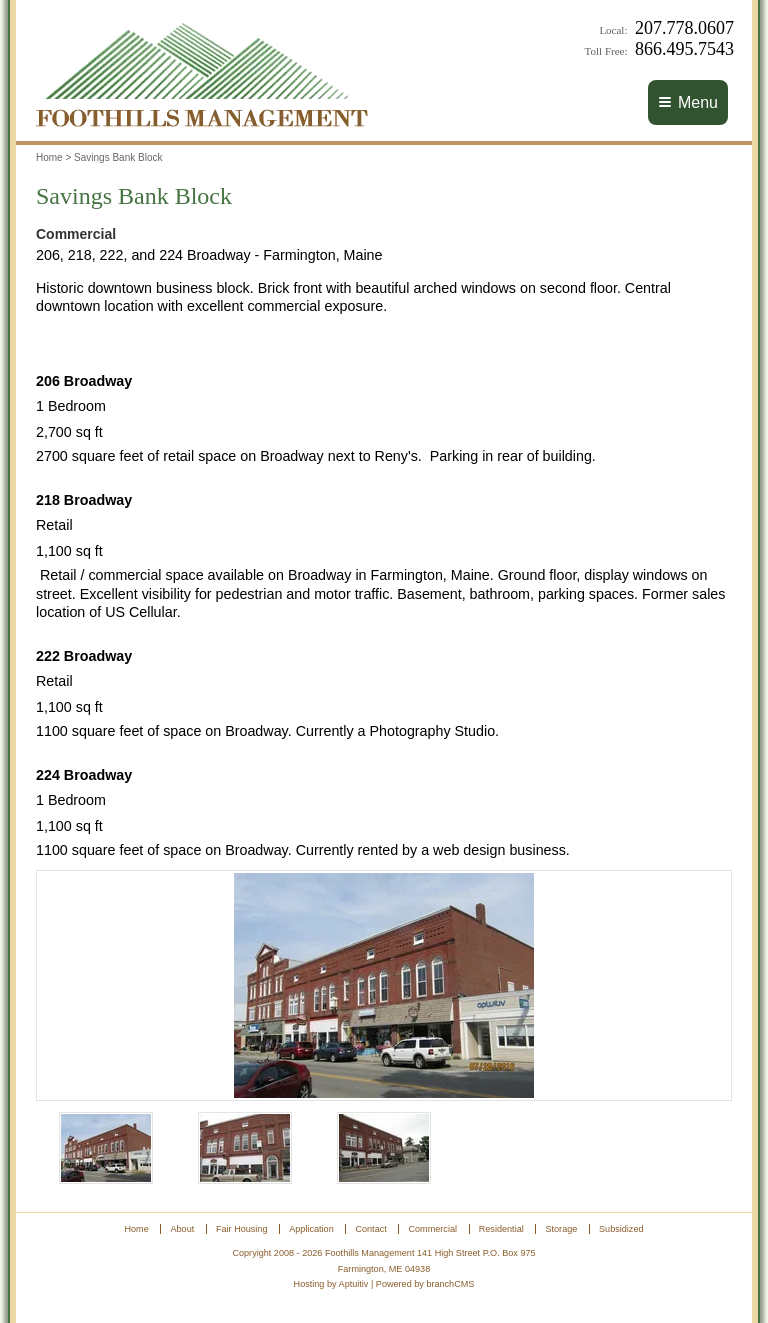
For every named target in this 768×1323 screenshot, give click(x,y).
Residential (501, 1229)
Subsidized (621, 1229)
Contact (370, 1229)
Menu (688, 102)
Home (49, 157)
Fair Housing (242, 1229)
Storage (561, 1229)
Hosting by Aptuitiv (331, 1284)
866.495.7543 (684, 49)
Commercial (433, 1229)
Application (311, 1229)
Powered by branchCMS (425, 1284)
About (182, 1229)
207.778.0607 (684, 28)
